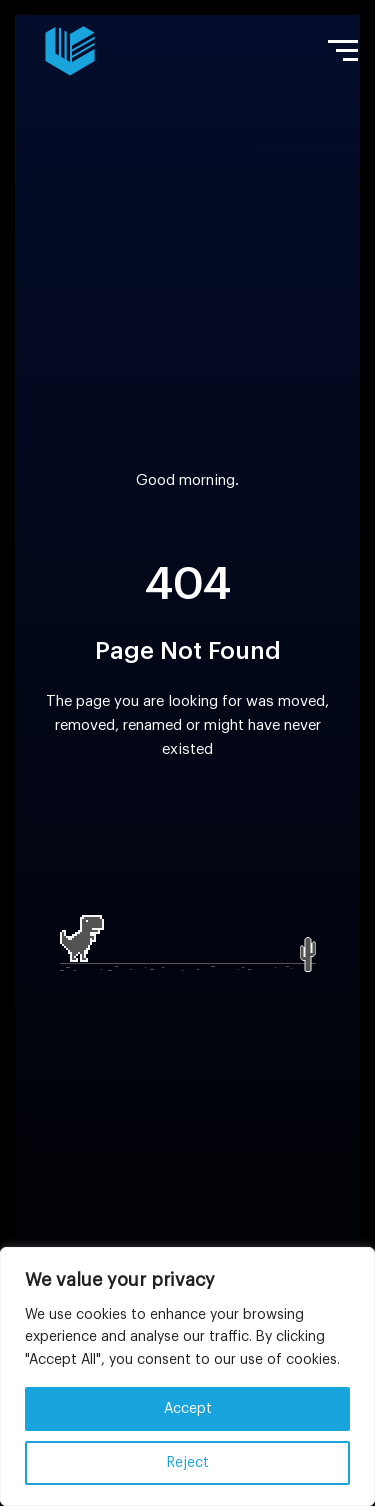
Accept (188, 1409)
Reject (188, 1463)
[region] (187, 1376)
